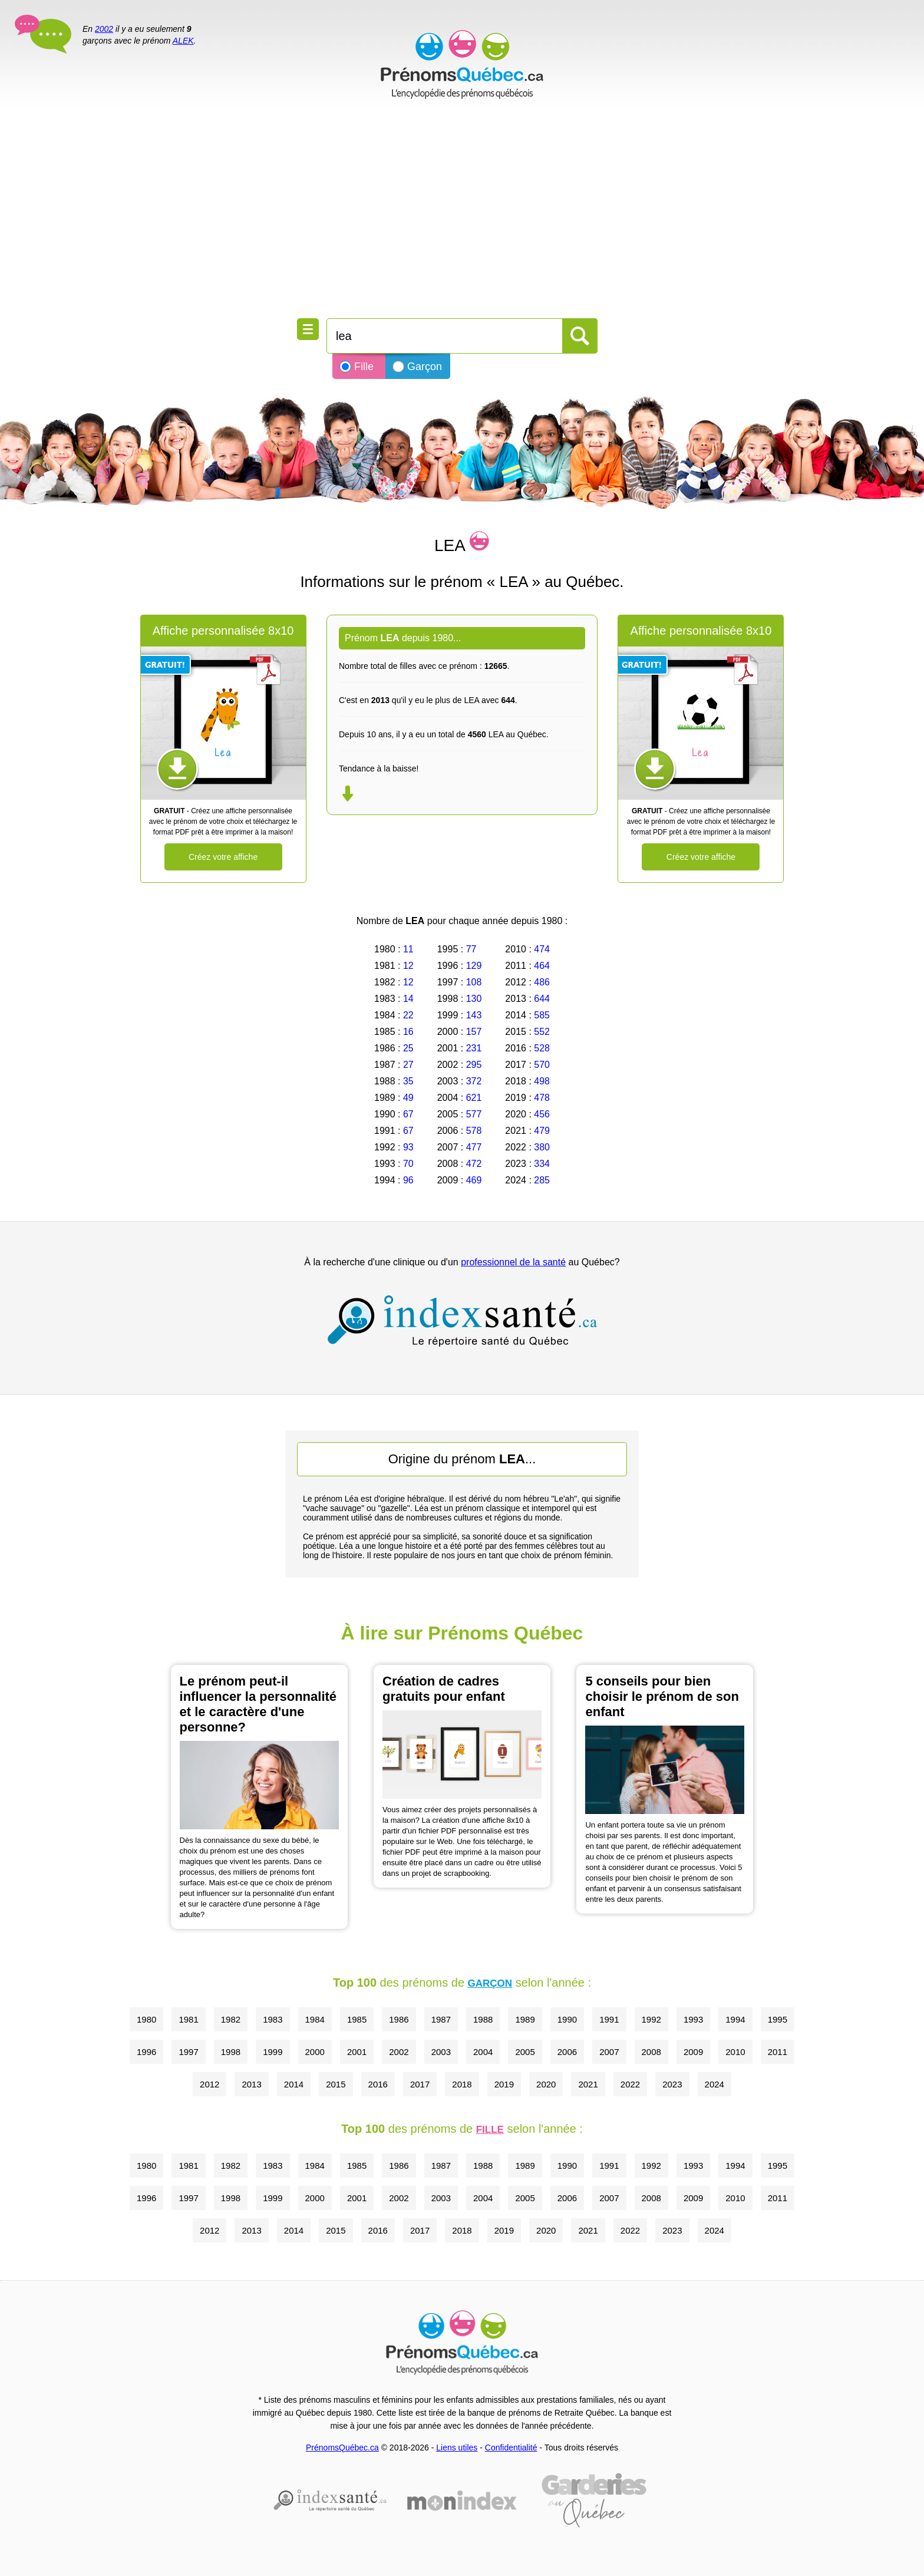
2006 (567, 2052)
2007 (609, 2052)
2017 (420, 2084)
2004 (483, 2052)
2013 (251, 2084)
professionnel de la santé (513, 1262)
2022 (630, 2084)
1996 (146, 2052)
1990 (567, 2019)
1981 (188, 2019)
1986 (398, 2019)
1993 (693, 2019)
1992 (651, 2019)
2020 (546, 2084)
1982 (230, 2019)
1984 (315, 2019)
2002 (104, 29)
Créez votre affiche (223, 857)
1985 (357, 2019)
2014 (293, 2084)
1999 (272, 2052)
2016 (378, 2084)
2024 (714, 2084)
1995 (777, 2019)
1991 (609, 2019)
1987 (441, 2019)
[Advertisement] (462, 212)
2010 (735, 2052)
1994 (735, 2019)
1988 (483, 2019)
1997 (188, 2052)
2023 (672, 2084)
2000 (315, 2052)
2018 (461, 2084)
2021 (588, 2084)
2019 (504, 2084)
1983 (272, 2019)
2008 (651, 2052)
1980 (146, 2019)
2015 (335, 2084)
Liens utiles (456, 2447)
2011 (777, 2052)
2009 (693, 2052)
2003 (441, 2052)
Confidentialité (511, 2447)
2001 (357, 2052)
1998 (230, 2052)
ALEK (183, 40)
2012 (209, 2084)
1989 (524, 2019)
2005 (524, 2052)
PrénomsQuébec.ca (342, 2447)
